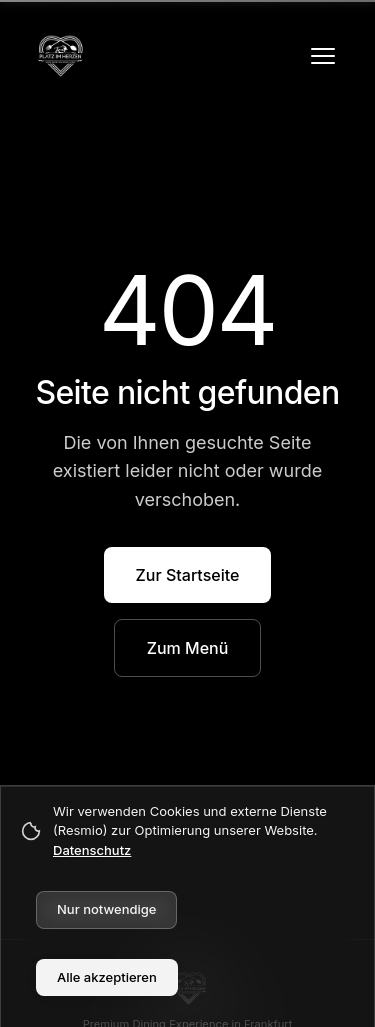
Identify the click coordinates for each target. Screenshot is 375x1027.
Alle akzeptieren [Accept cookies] (107, 977)
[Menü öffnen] (323, 56)
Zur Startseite (188, 575)
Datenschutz (92, 850)
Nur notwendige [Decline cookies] (106, 909)
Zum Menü (188, 648)
